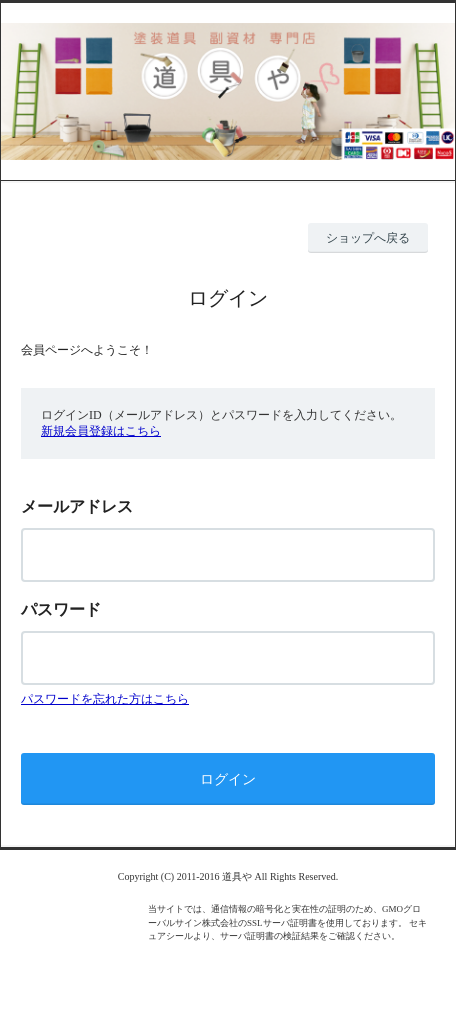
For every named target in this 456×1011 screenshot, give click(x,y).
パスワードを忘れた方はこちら (105, 699)
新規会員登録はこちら (101, 431)
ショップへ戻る (368, 238)
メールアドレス (77, 506)
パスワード (61, 609)
